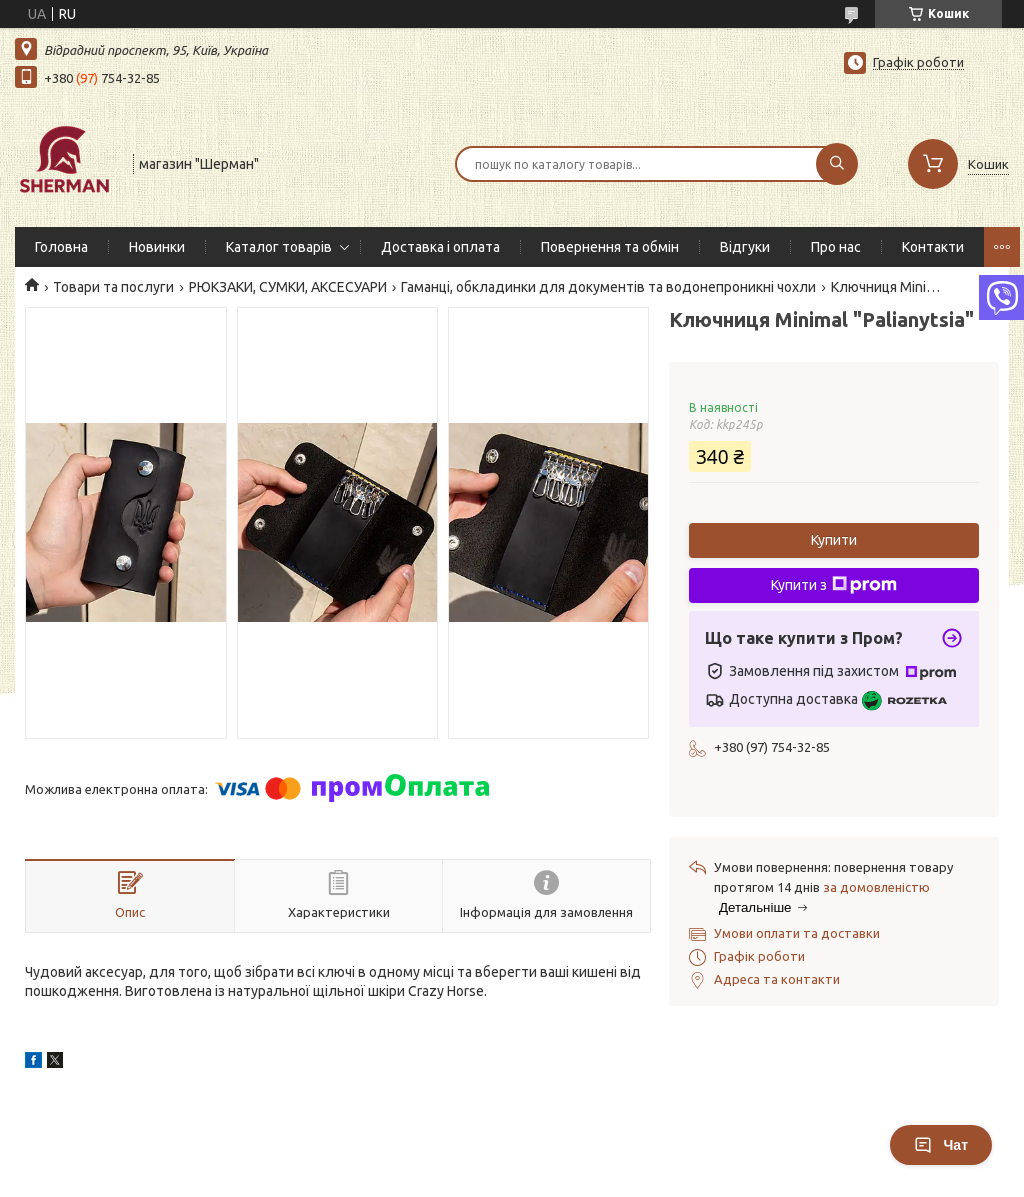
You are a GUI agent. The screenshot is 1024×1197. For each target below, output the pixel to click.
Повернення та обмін (610, 247)
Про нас (836, 247)
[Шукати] (837, 164)
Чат (941, 1145)
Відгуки (745, 247)
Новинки (157, 247)
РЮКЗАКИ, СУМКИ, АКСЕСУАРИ (288, 287)
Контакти (933, 247)
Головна (61, 247)
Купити (834, 540)
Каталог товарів (279, 247)
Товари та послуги (113, 287)
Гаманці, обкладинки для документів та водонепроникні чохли (608, 287)
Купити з (834, 585)
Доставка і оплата (440, 247)
